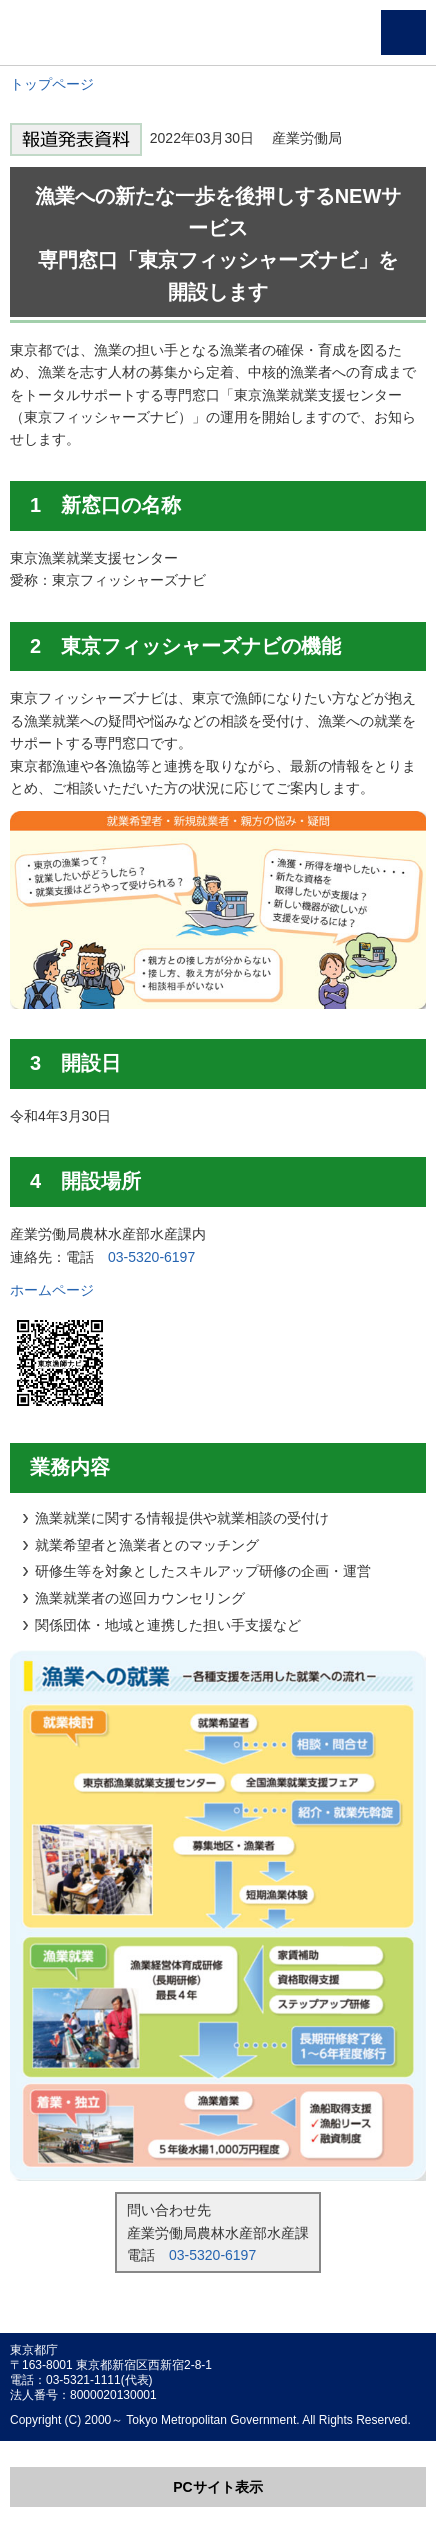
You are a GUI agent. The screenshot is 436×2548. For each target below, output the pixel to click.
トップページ (52, 84)
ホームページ (52, 1290)
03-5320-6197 (151, 1257)
